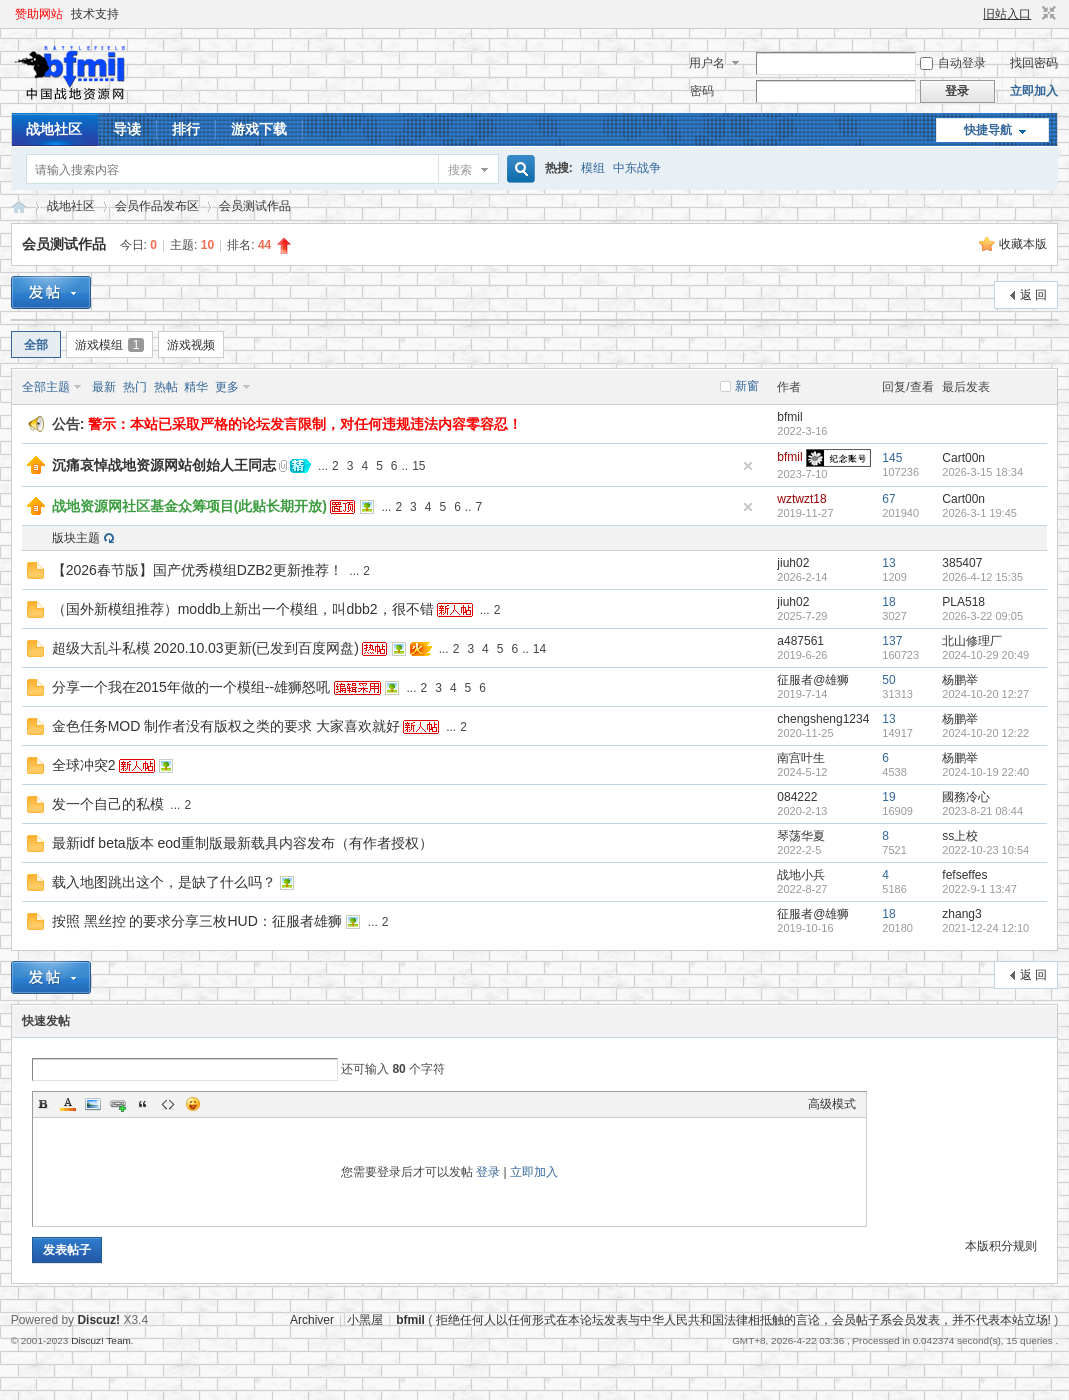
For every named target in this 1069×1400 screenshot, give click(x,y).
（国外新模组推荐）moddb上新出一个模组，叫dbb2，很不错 (243, 609)
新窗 (747, 386)
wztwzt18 (801, 499)
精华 (196, 387)
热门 (135, 387)
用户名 (707, 63)
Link (118, 1104)
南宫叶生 (801, 758)
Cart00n (963, 458)
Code (168, 1104)
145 (892, 458)
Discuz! (98, 1320)
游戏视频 (191, 345)
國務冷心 (966, 797)
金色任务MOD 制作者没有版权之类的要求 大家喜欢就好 (226, 726)
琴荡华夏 (801, 836)
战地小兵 (801, 875)
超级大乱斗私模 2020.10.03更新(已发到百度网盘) (205, 648)
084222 (797, 797)
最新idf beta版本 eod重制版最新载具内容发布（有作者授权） (242, 843)
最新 (104, 387)
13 (888, 563)
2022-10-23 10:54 (985, 850)
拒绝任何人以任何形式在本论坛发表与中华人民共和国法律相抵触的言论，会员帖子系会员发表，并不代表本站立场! (743, 1320)
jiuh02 (793, 563)
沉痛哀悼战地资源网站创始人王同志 (164, 465)
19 (888, 797)
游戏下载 (259, 129)
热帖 (166, 387)
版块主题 (76, 538)
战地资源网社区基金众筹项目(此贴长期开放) (189, 506)
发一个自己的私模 (108, 804)
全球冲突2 (84, 765)
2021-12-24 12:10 (985, 928)
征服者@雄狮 (813, 680)
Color (68, 1104)
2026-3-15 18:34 (982, 472)
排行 (186, 129)
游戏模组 (110, 345)
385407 (962, 563)
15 (418, 466)
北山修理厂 (972, 641)
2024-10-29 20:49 (985, 655)
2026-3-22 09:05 (982, 616)
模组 (593, 168)
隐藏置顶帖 (748, 466)
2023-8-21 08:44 (982, 811)
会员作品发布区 (157, 206)
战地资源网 (19, 206)
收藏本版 (1023, 244)
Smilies (193, 1104)
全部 (36, 345)
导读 (127, 129)
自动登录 (953, 63)
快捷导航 (988, 130)
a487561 (800, 641)
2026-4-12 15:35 (982, 577)
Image (93, 1104)
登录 (488, 1172)
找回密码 (1034, 63)
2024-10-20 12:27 (985, 694)
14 (539, 649)
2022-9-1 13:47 (979, 889)
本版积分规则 (1001, 1246)
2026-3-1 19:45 (979, 513)
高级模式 (832, 1104)
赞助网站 (39, 14)
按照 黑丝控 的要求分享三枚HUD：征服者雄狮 (197, 921)
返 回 (1033, 295)
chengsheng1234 (823, 719)
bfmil (789, 417)
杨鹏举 (960, 680)
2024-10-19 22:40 (985, 772)
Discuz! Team (101, 1340)
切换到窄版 (1046, 14)
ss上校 (960, 836)
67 (888, 499)
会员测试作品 (255, 206)
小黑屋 (365, 1320)
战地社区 (54, 129)
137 (892, 641)
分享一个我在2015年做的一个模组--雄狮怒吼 (191, 687)
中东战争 (637, 168)
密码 (702, 91)
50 (888, 680)
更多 (227, 387)
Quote (143, 1104)
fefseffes (964, 875)
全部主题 (46, 387)
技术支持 (95, 14)
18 (888, 602)
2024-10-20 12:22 (985, 733)
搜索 (460, 170)
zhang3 (961, 914)
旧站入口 (1007, 14)
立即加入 (1034, 91)
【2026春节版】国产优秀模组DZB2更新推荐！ (197, 570)
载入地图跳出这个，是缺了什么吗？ (164, 882)
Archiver (312, 1320)
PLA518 (963, 602)
